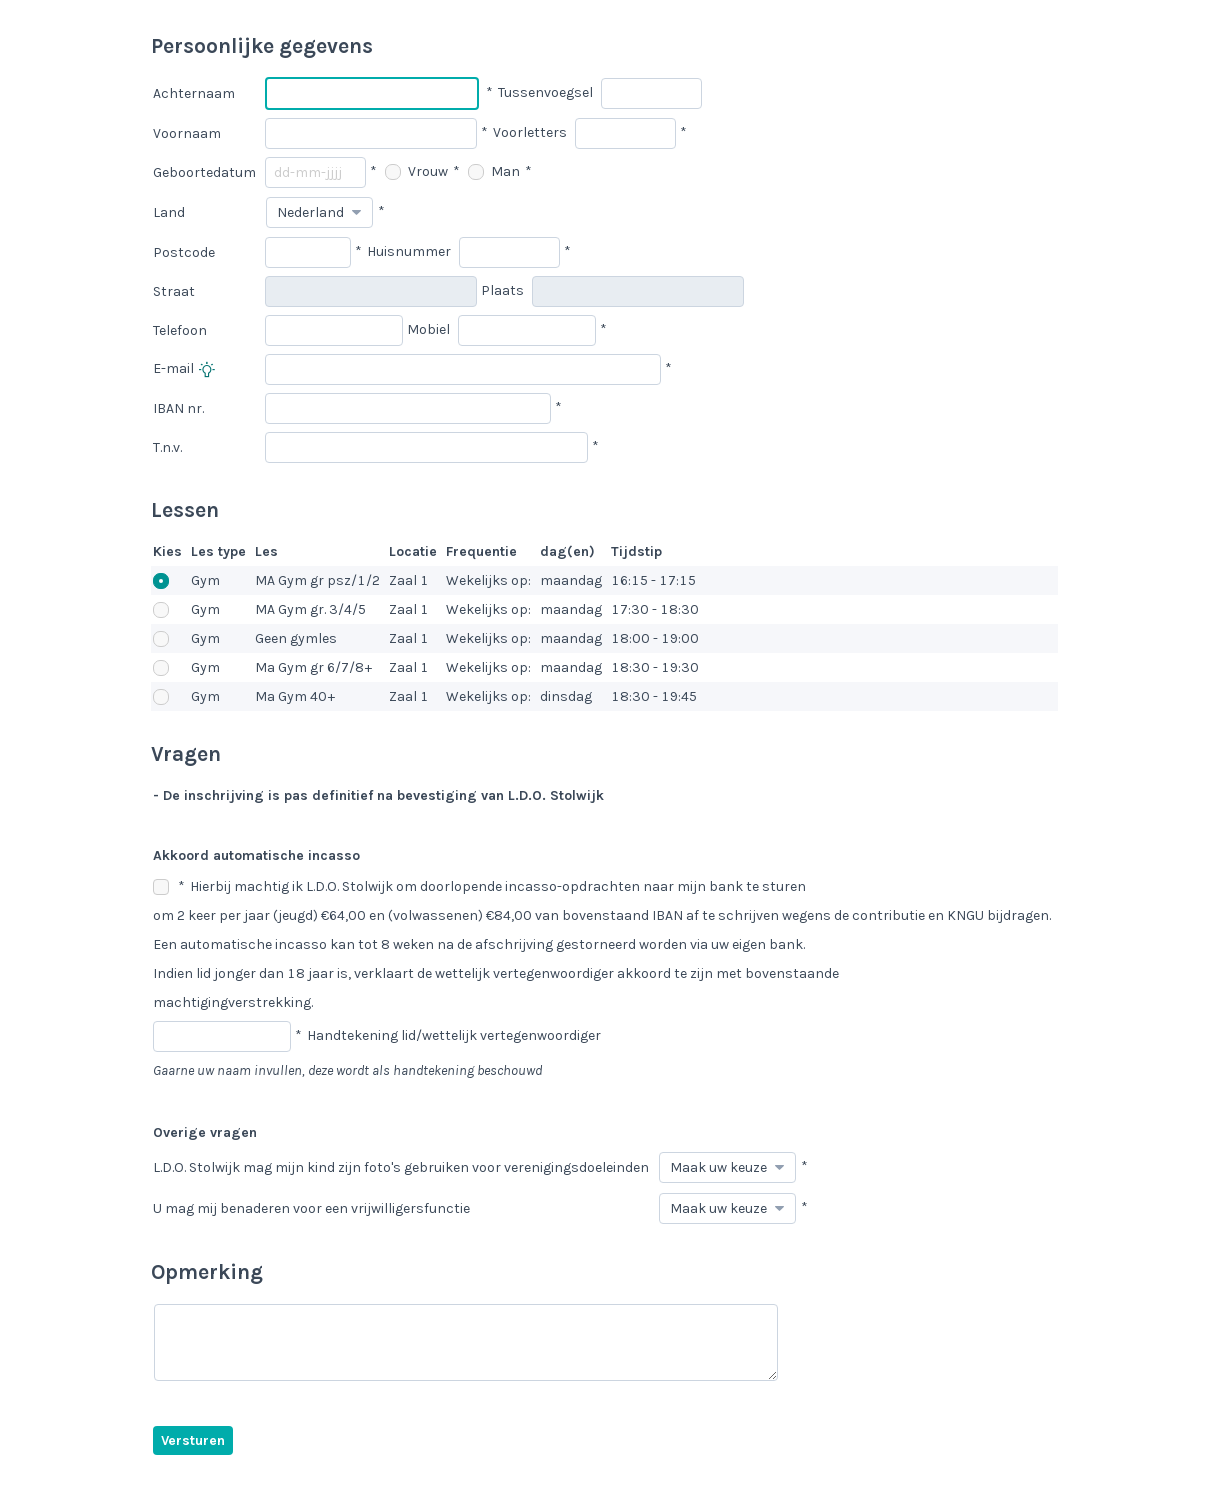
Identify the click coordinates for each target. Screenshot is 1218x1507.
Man (494, 171)
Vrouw (416, 171)
